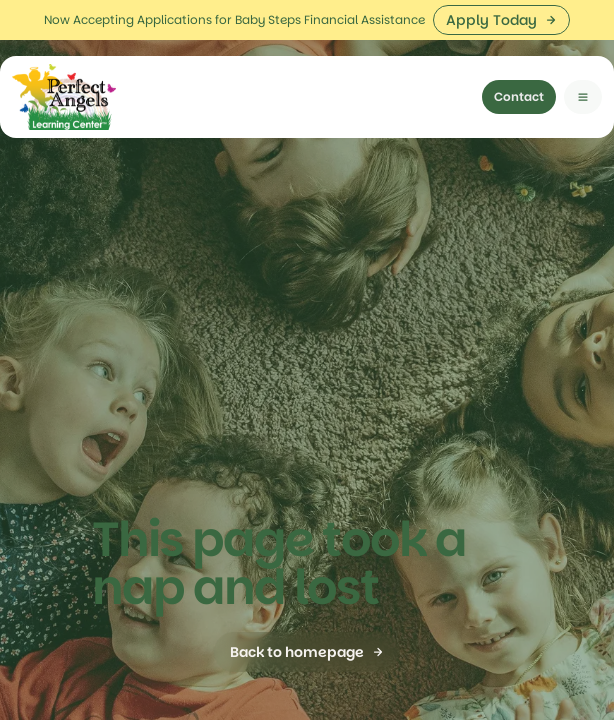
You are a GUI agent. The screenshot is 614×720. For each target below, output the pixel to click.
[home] (64, 57)
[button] (583, 57)
